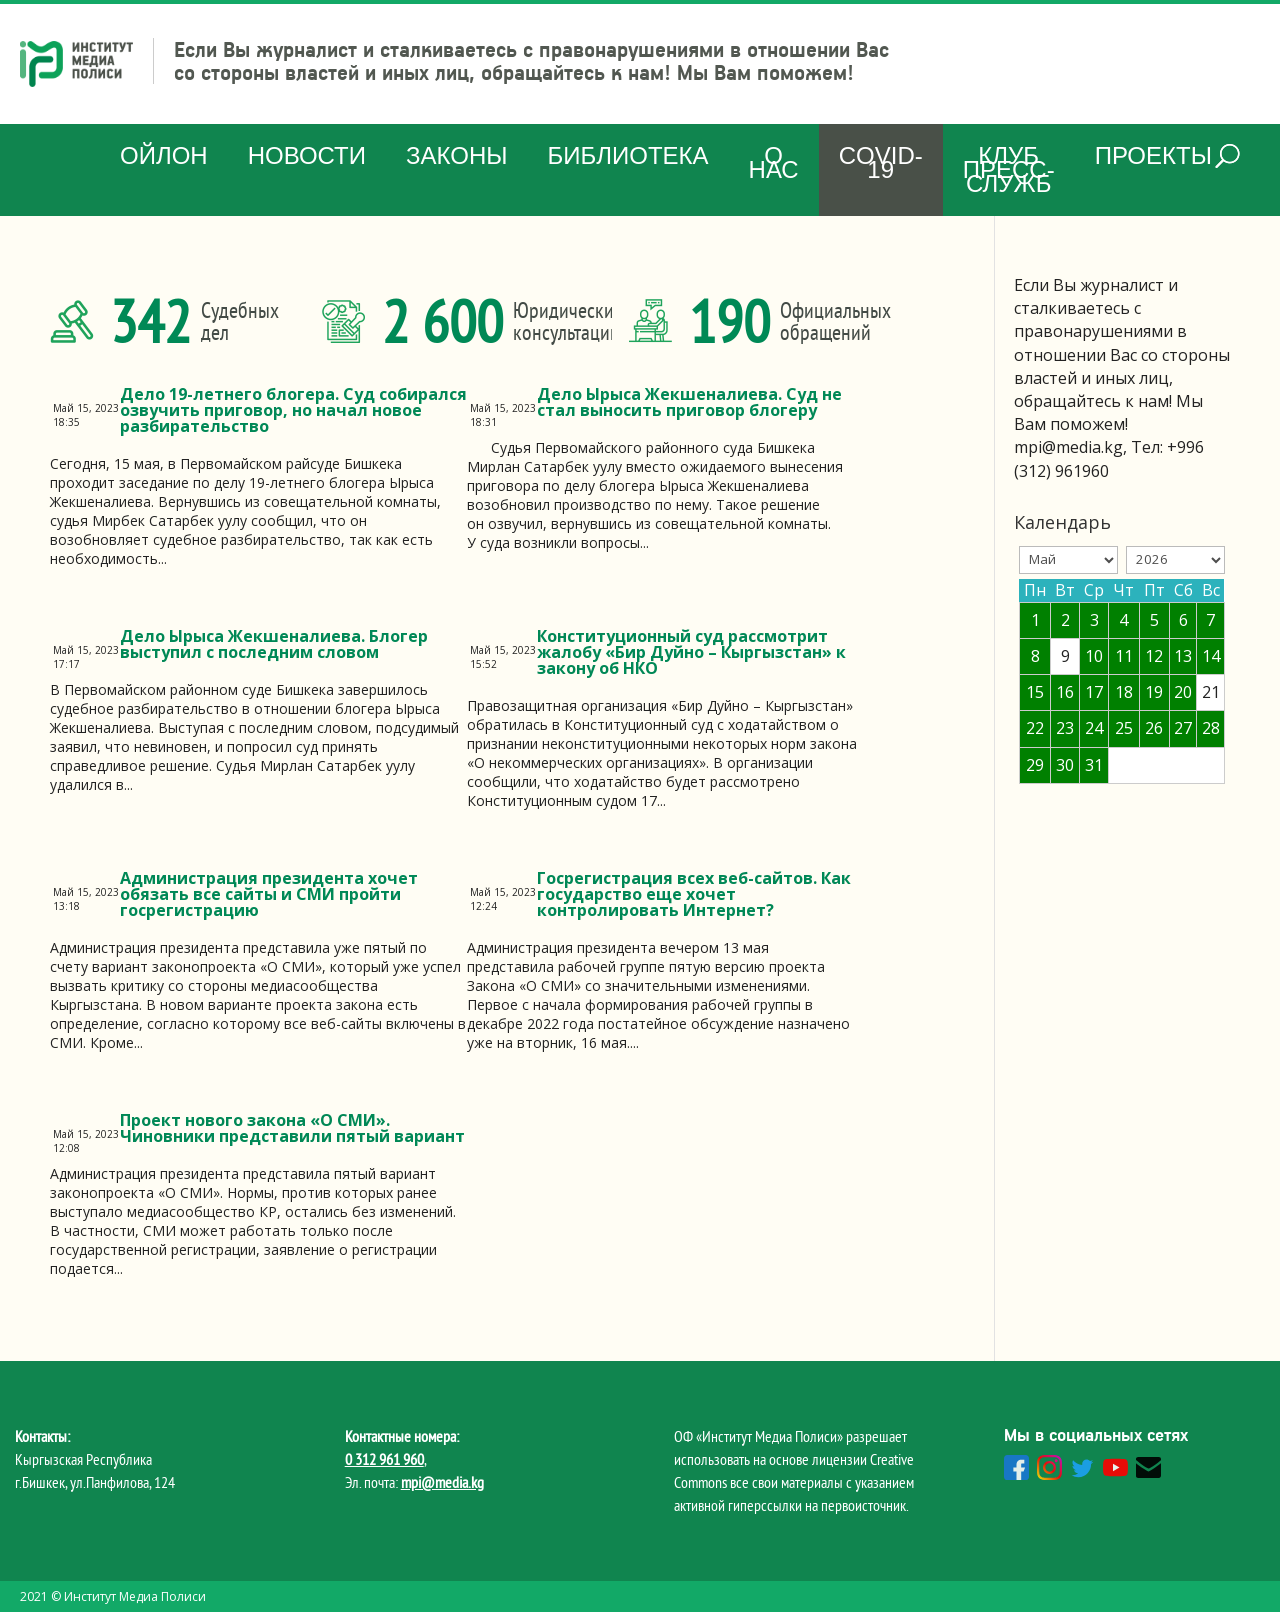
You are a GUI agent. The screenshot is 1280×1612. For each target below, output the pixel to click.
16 (1065, 692)
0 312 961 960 (384, 1459)
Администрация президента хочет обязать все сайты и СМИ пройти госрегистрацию (269, 894)
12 (1154, 656)
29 (1035, 765)
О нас (774, 162)
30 (1065, 765)
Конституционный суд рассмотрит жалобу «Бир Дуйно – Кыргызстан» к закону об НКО (691, 652)
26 (1154, 728)
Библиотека (627, 155)
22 (1035, 728)
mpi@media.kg (442, 1482)
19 (1154, 692)
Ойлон (164, 155)
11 (1124, 656)
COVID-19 (881, 162)
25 (1124, 728)
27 (1183, 728)
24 (1094, 728)
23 (1065, 728)
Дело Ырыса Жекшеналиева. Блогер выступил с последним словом (274, 644)
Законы (456, 155)
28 (1211, 728)
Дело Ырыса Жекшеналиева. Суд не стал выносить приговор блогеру (689, 402)
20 (1183, 692)
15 (1035, 692)
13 (1183, 656)
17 (1094, 692)
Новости (307, 155)
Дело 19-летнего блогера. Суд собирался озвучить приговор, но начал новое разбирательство (293, 410)
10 (1094, 656)
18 (1124, 692)
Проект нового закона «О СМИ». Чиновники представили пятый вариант (292, 1128)
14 (1211, 656)
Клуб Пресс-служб (1009, 169)
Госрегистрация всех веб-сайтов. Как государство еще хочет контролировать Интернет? (694, 894)
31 (1094, 765)
